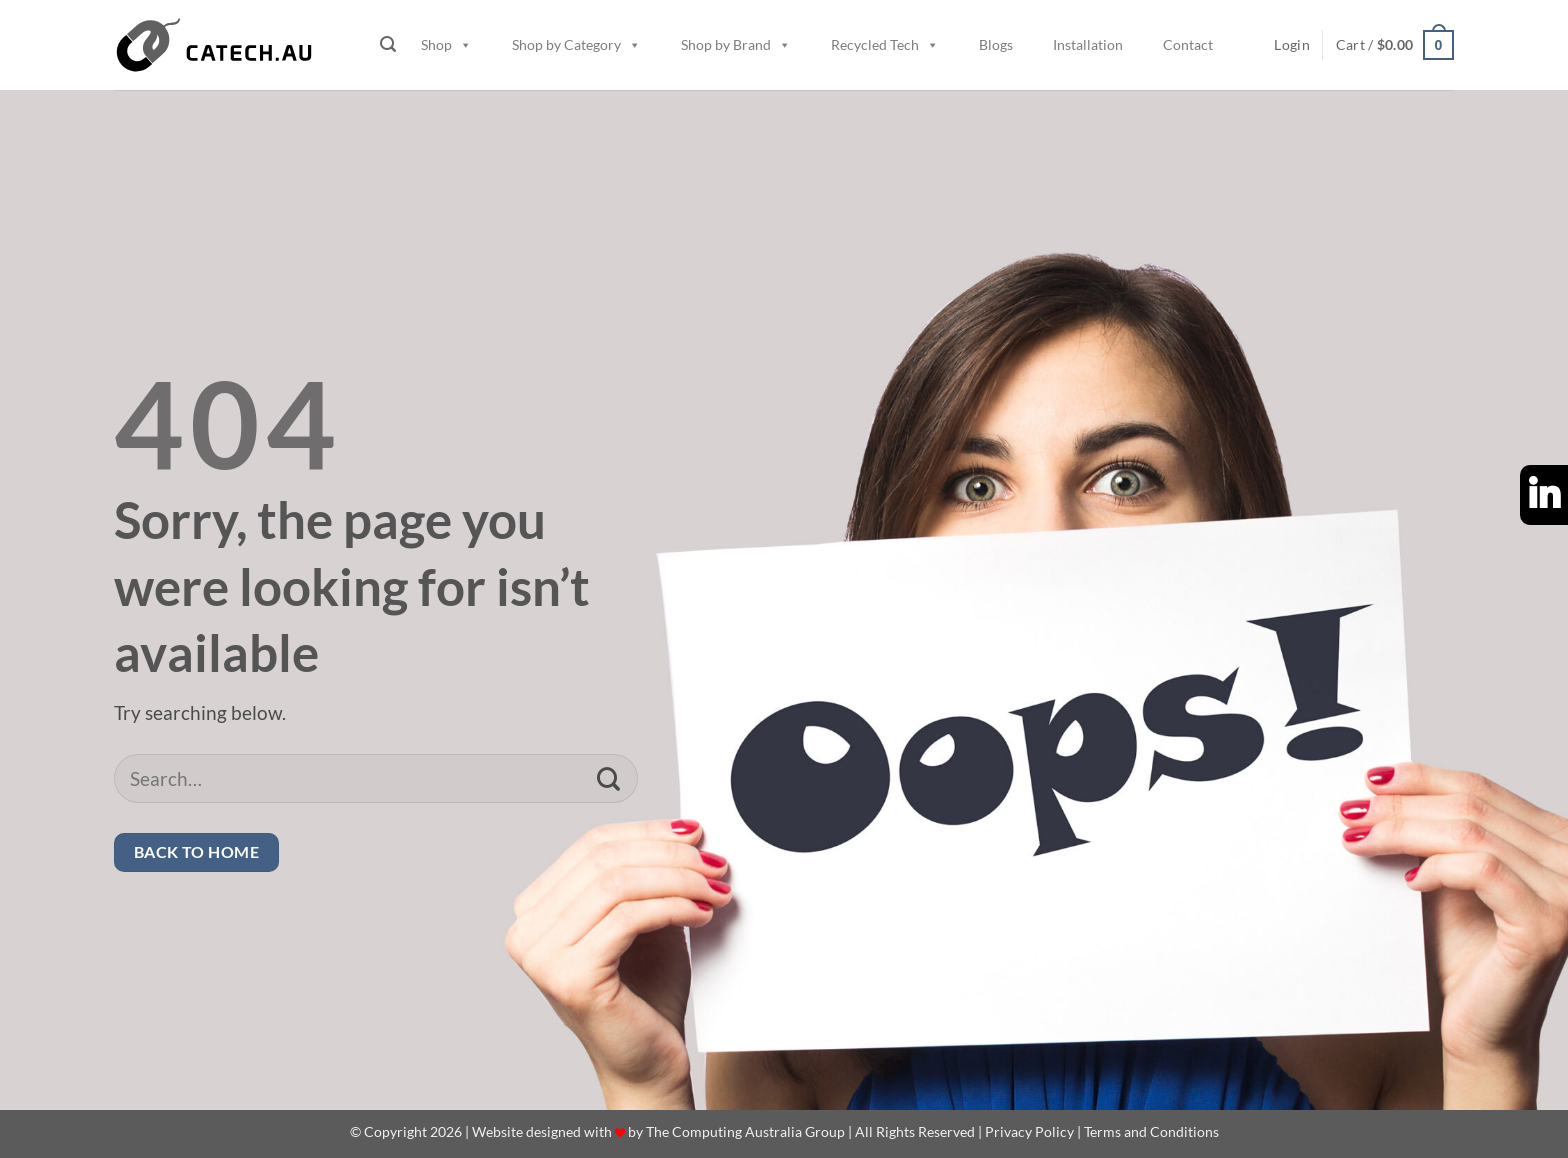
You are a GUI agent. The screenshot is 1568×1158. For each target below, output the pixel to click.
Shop (446, 45)
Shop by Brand (736, 45)
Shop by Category (576, 45)
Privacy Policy (1029, 1131)
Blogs (996, 44)
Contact (1188, 44)
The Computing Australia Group (745, 1131)
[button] (388, 44)
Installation (1088, 44)
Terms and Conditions (1151, 1131)
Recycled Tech (885, 45)
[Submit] (608, 778)
